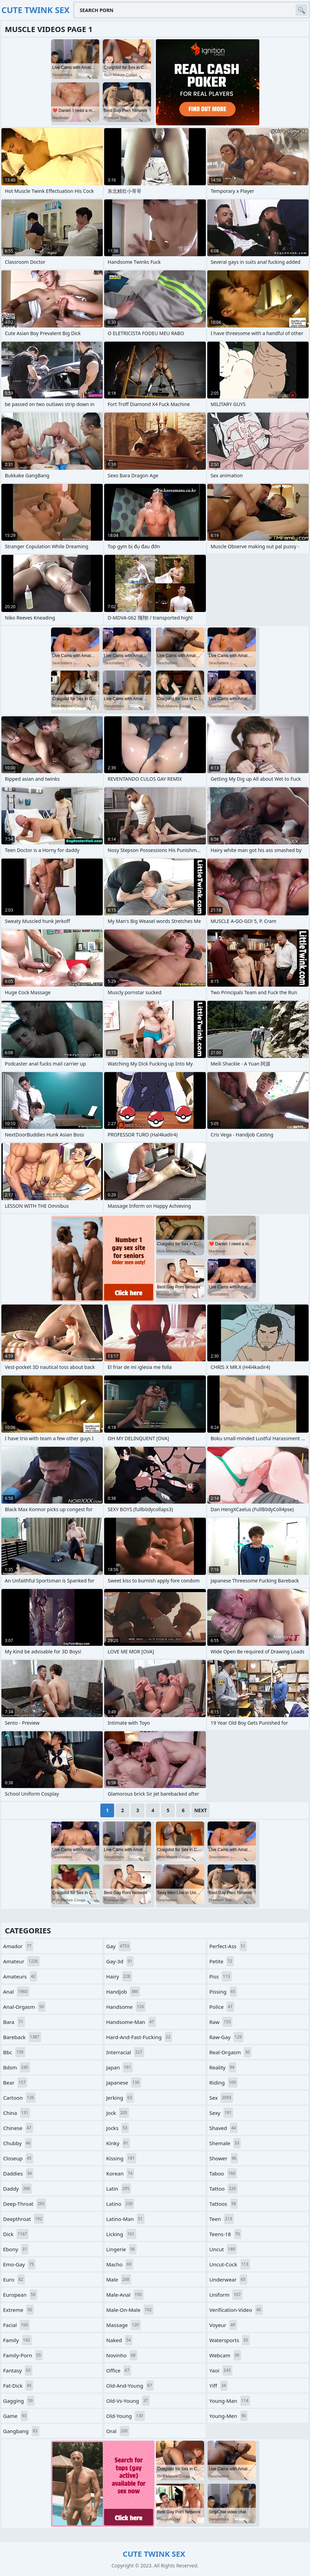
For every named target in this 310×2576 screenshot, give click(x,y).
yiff (218, 2385)
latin (118, 2188)
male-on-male (129, 2310)
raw (220, 2022)
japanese (123, 2082)
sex (221, 2097)
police (221, 2007)
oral (117, 2431)
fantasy (17, 2370)
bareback (22, 2037)
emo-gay (19, 2264)
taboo (223, 2173)
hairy (119, 1976)
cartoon (19, 2097)
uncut (223, 2249)
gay (118, 1946)
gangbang (21, 2431)
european (20, 2294)
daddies (18, 2173)
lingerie (121, 2249)
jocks (117, 2128)
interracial (125, 2052)
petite (221, 1961)
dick (16, 2234)
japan (119, 2067)
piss (220, 1976)
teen (221, 2219)
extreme (18, 2310)
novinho (121, 2355)
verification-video (236, 2310)
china (16, 2113)
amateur (21, 1961)
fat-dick (18, 2385)
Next (200, 1810)
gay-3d (120, 1961)
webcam (225, 2355)
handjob (123, 1991)
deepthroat (23, 2219)
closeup (18, 2158)
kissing (121, 2158)
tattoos (223, 2204)
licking (121, 2234)
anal (16, 1991)
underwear (228, 2279)
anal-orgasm (24, 2007)
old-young (125, 2416)
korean (120, 2173)
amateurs (20, 1976)
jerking (120, 2097)
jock (117, 2113)
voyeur (223, 2325)
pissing (223, 1991)
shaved (223, 2128)
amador (18, 1946)
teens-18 (225, 2234)
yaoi (220, 2370)
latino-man (125, 2219)
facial (16, 2325)
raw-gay (226, 2037)
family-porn (23, 2355)
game (15, 2416)
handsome (126, 2007)
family (17, 2340)
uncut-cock (229, 2264)
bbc (14, 2052)
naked (119, 2340)
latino (120, 2204)
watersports (229, 2340)
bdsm (16, 2067)
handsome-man (131, 2022)
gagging (18, 2401)
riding (223, 2082)
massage (123, 2325)
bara (14, 2022)
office (118, 2370)
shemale (225, 2143)
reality (222, 2067)
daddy (17, 2188)
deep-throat (24, 2204)
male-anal (124, 2294)
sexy (221, 2113)
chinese (18, 2128)
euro (14, 2279)
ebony (16, 2249)
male (118, 2279)
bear (15, 2082)
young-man (229, 2401)
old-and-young (130, 2385)
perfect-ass (228, 1946)
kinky (118, 2143)
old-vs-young (128, 2401)
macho (119, 2264)
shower (223, 2158)
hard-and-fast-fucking (139, 2037)
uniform (225, 2294)
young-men (228, 2416)
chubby (17, 2143)
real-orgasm (230, 2052)
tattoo (223, 2188)
